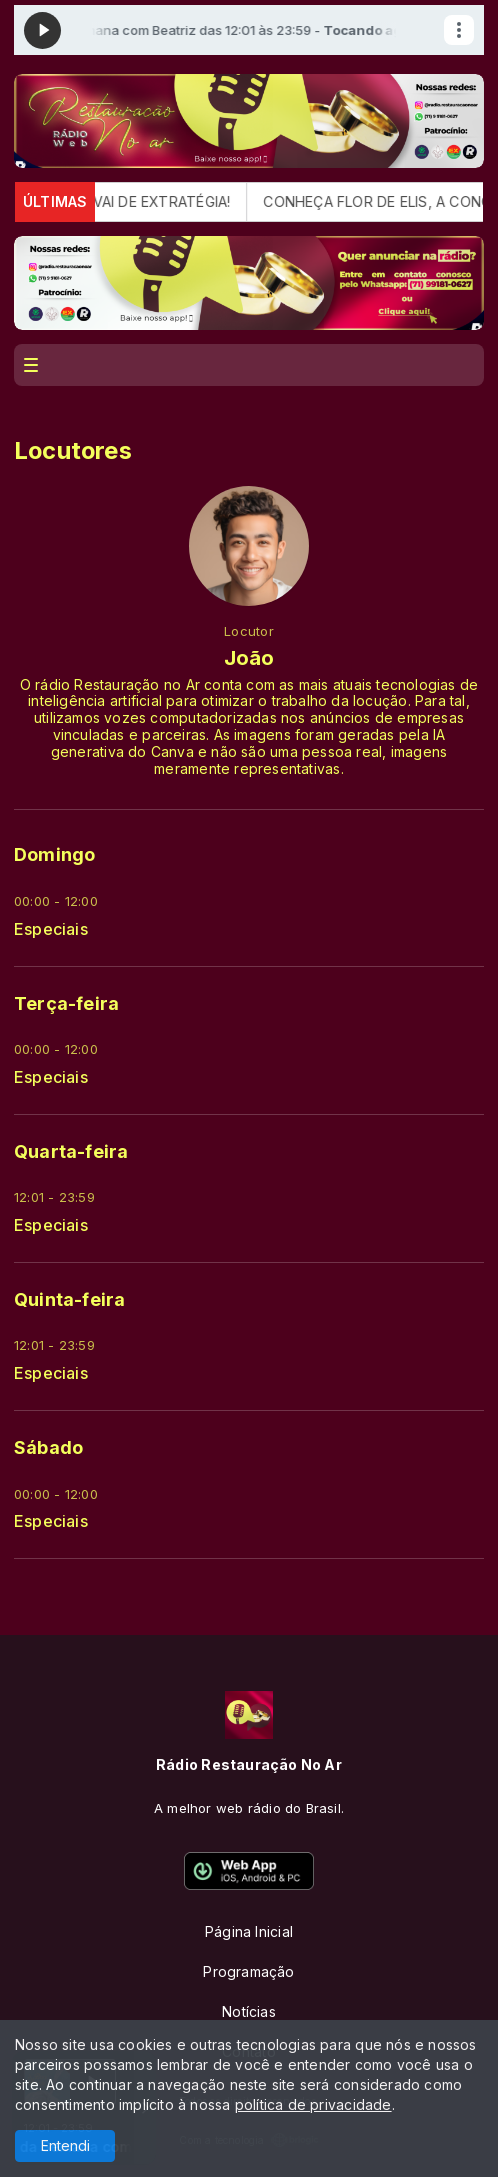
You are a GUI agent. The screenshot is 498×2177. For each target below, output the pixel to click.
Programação (248, 1971)
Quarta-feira (71, 1151)
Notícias (249, 2011)
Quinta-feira (70, 1299)
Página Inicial (249, 1931)
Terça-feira (66, 1003)
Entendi (65, 2145)
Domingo (54, 854)
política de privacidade (313, 2104)
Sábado (48, 1447)
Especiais (51, 929)
